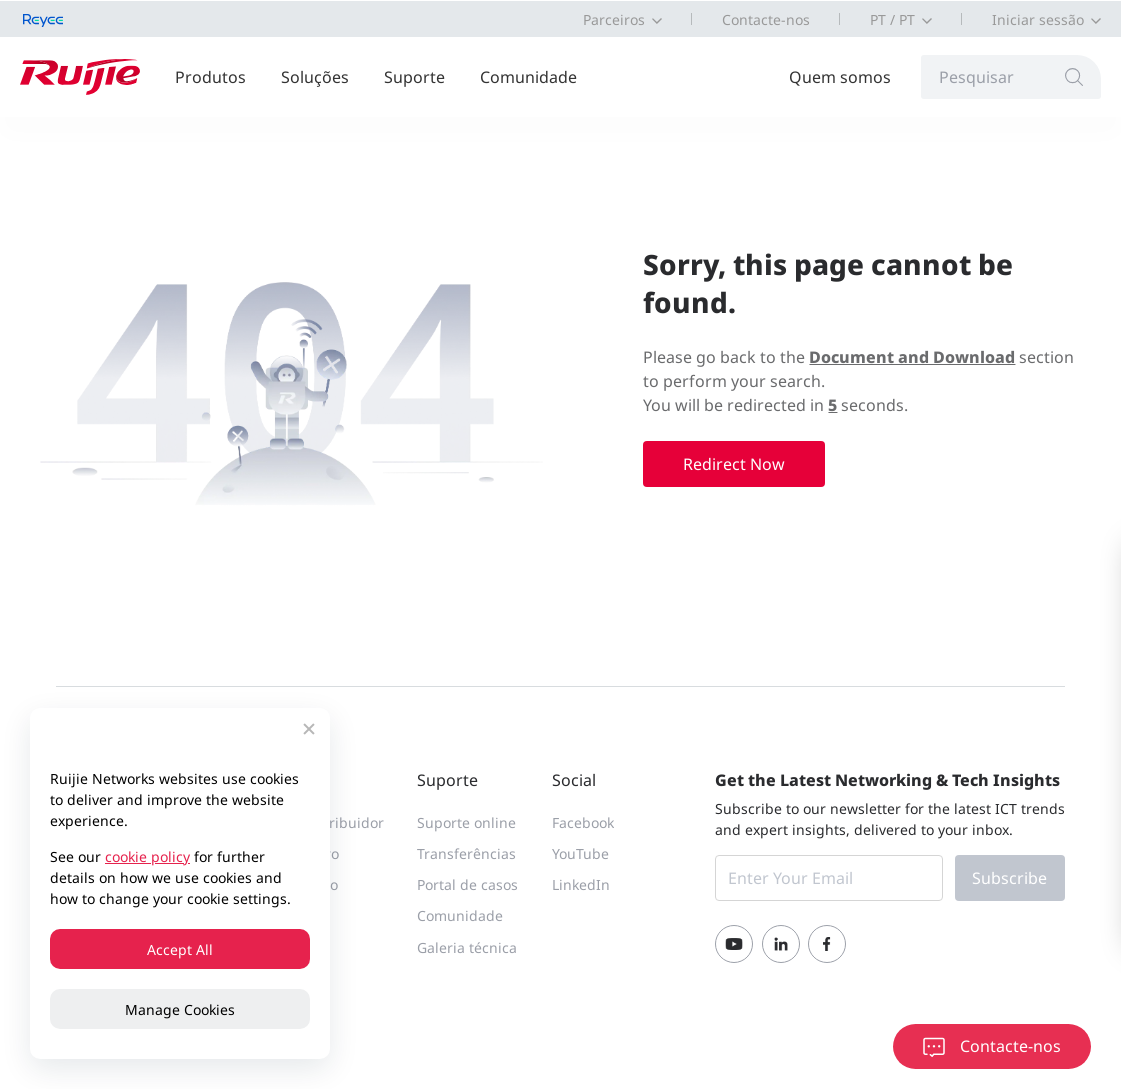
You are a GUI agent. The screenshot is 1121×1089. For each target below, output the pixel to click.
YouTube (580, 853)
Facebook (583, 822)
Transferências (466, 853)
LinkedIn (581, 884)
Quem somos (840, 77)
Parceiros (614, 19)
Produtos (210, 77)
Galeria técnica (467, 947)
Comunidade (528, 77)
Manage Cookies (180, 1009)
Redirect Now (734, 464)
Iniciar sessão (1038, 19)
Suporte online (466, 822)
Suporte (414, 77)
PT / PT (892, 19)
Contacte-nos (766, 19)
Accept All (180, 949)
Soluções (315, 77)
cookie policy (147, 856)
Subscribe (1009, 878)
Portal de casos (467, 884)
